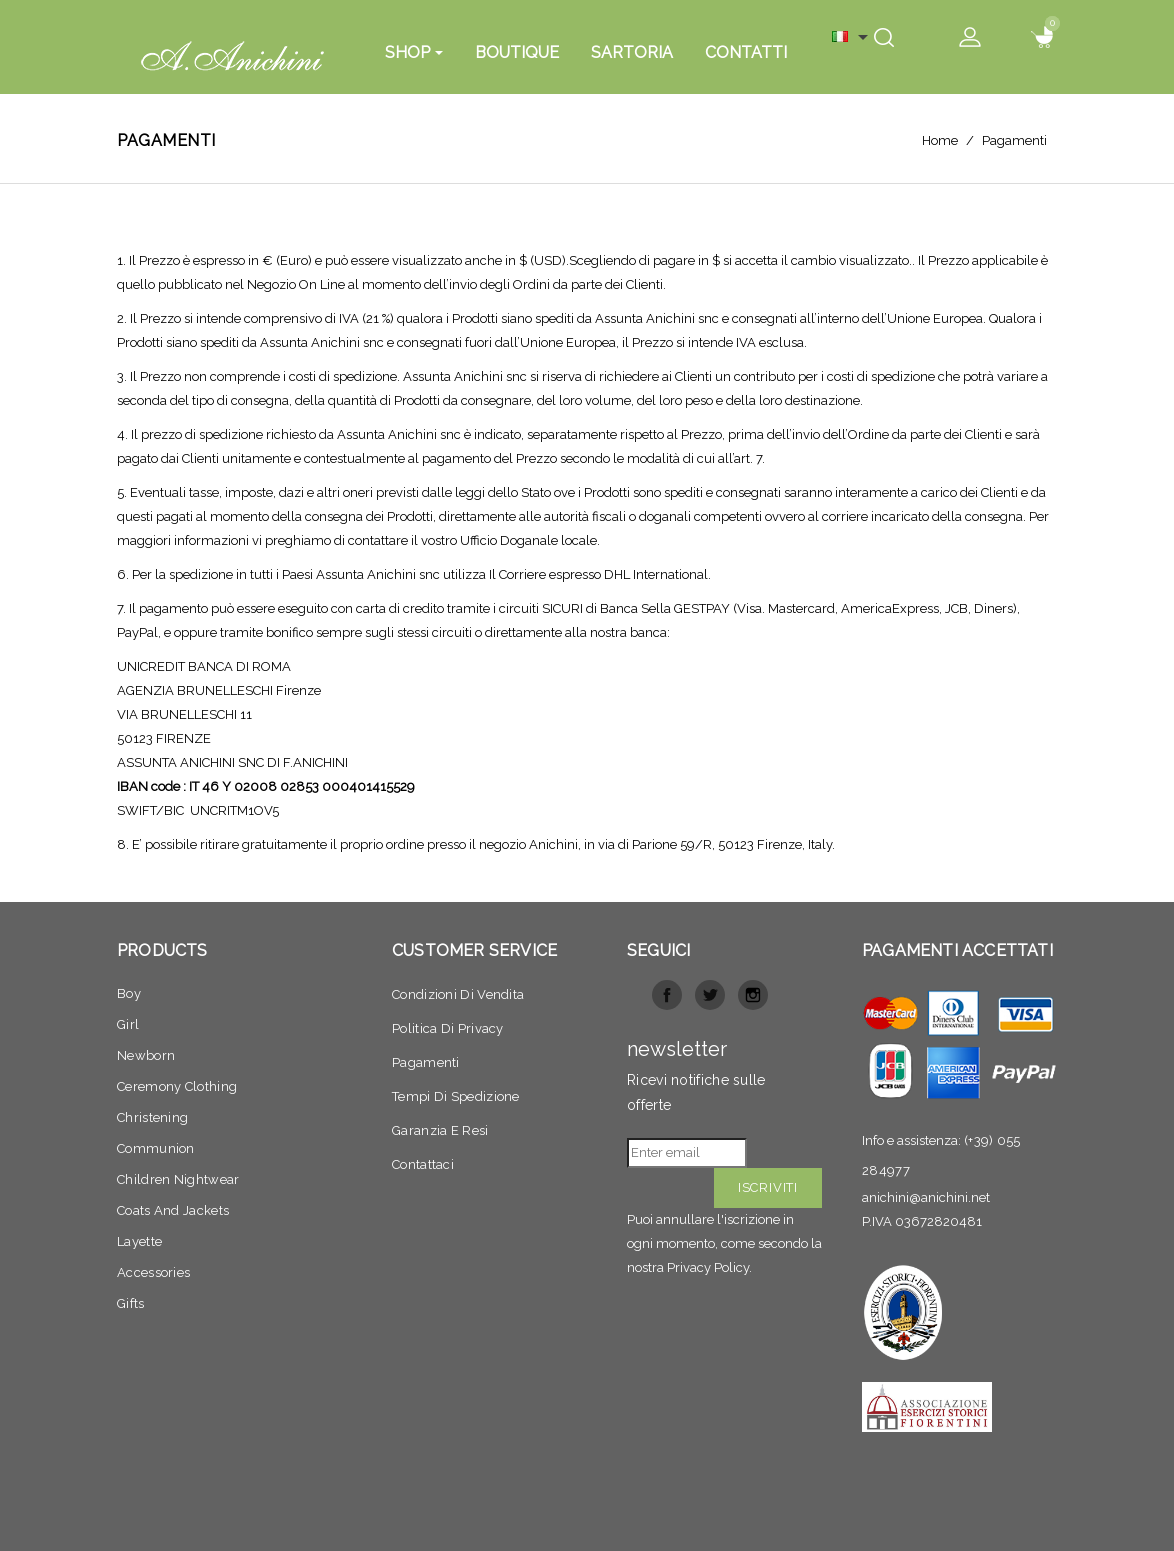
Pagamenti (426, 1062)
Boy (129, 993)
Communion (156, 1148)
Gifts (131, 1303)
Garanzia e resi (440, 1130)
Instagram (753, 995)
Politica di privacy (448, 1028)
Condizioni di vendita (458, 994)
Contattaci (423, 1164)
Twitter (710, 995)
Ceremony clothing (177, 1086)
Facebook (667, 995)
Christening (152, 1117)
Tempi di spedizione (456, 1096)
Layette (139, 1241)
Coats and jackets (173, 1210)
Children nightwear (178, 1179)
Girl (128, 1024)
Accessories (153, 1272)
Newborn (146, 1055)
